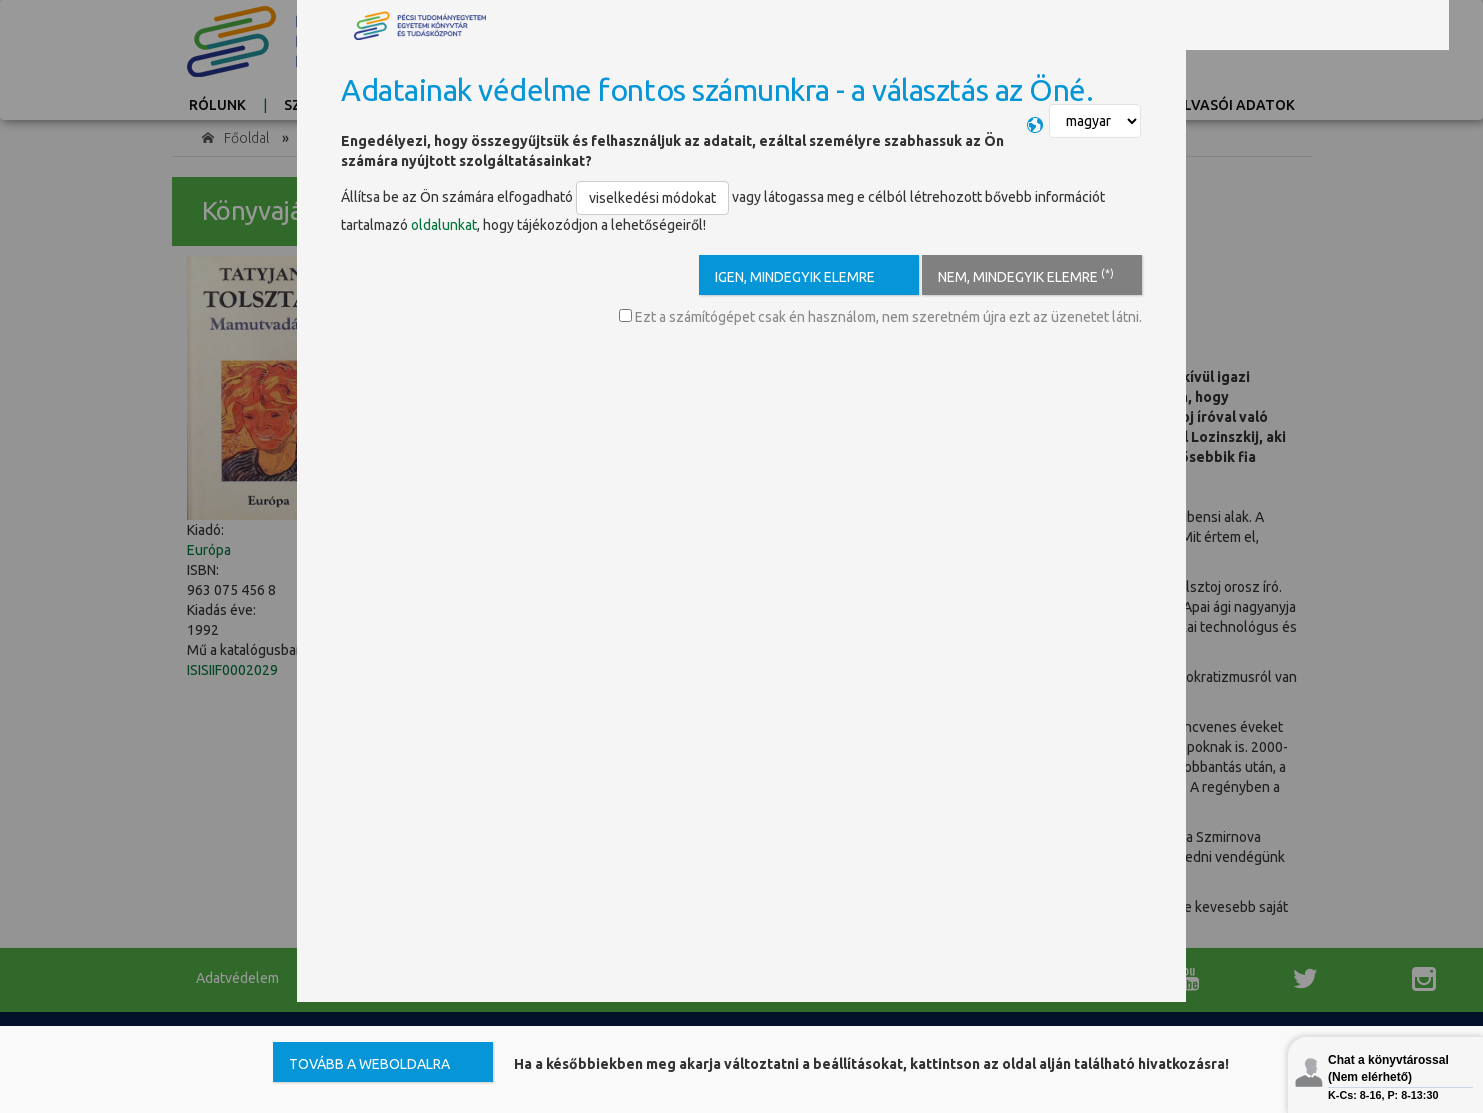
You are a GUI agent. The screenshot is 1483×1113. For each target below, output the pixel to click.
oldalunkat (444, 225)
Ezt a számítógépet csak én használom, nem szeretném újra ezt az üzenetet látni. (880, 317)
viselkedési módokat (652, 198)
